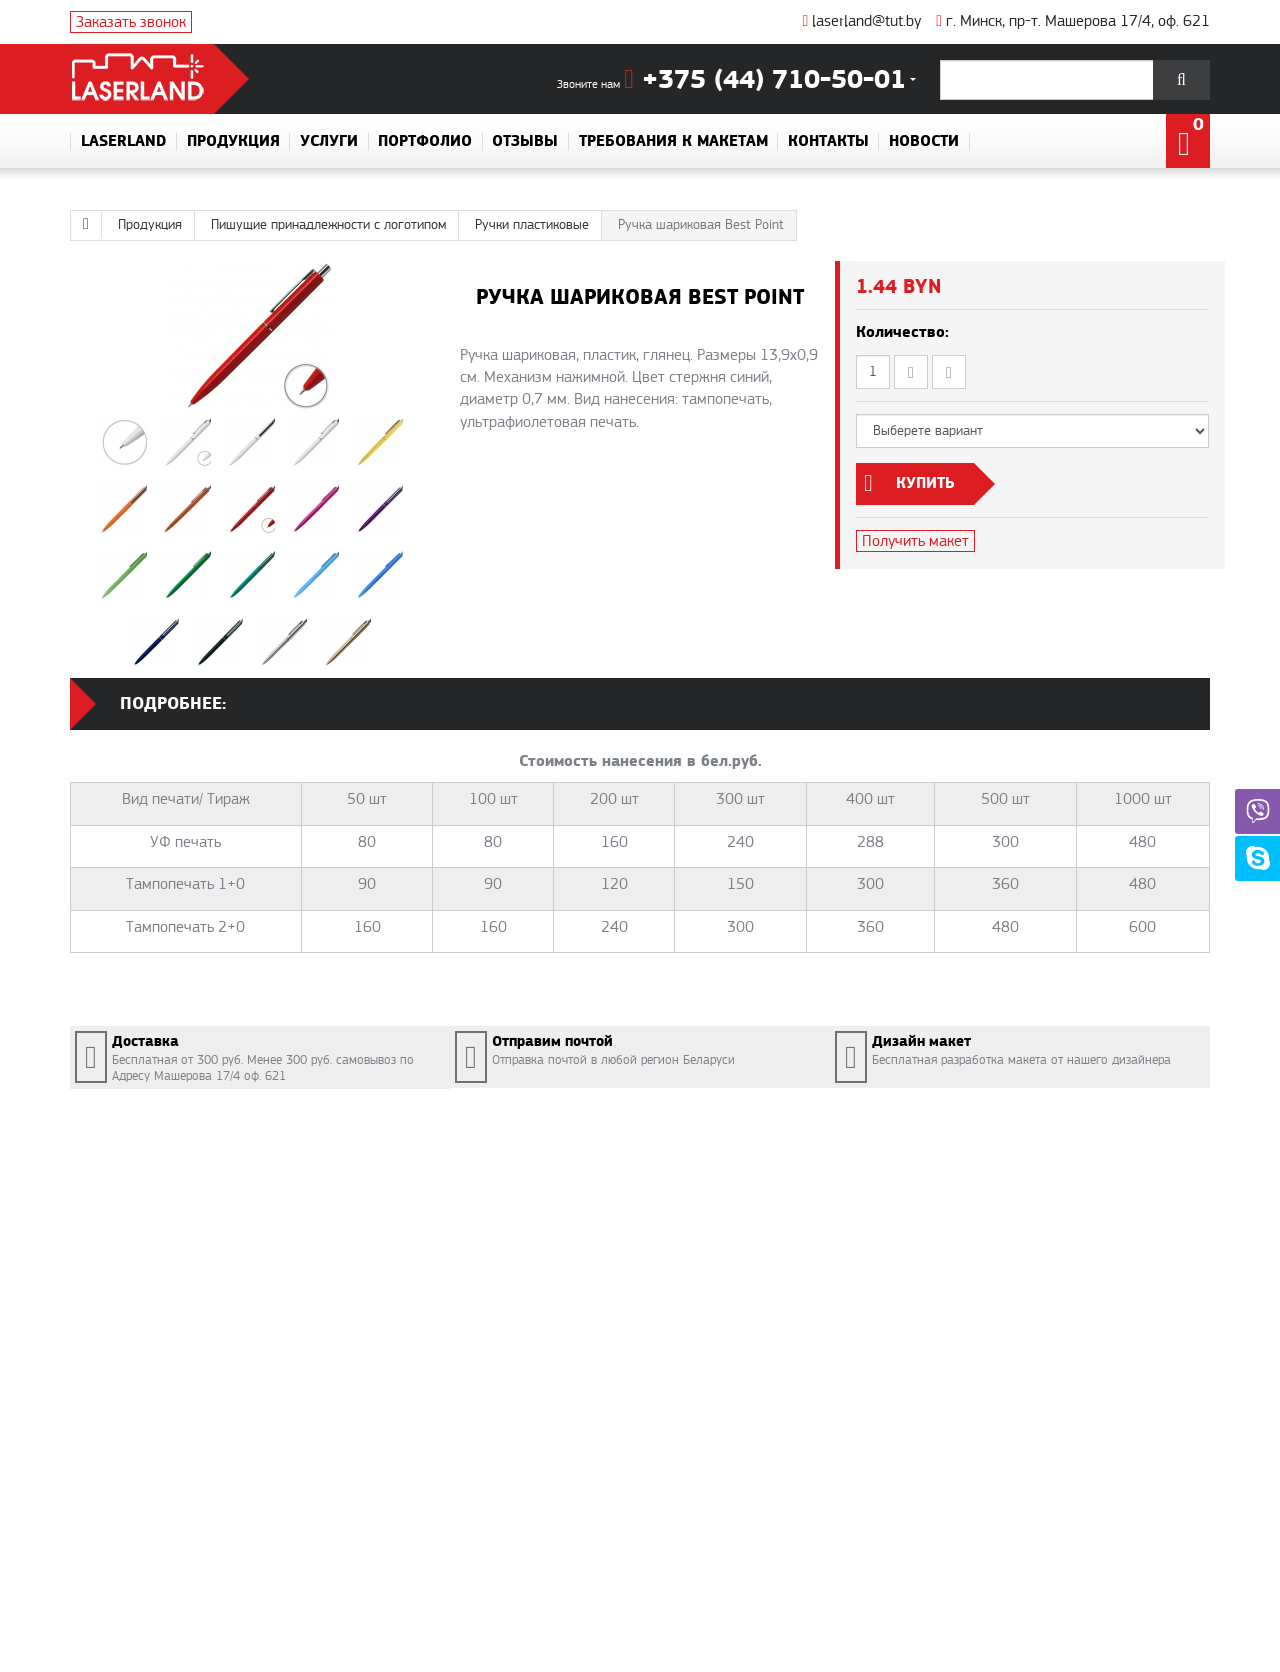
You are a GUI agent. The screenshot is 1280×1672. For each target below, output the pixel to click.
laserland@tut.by (861, 21)
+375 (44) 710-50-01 (765, 80)
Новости (924, 142)
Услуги (329, 142)
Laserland (124, 142)
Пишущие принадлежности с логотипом (328, 225)
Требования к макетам (673, 142)
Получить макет (915, 541)
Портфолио (425, 142)
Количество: (902, 332)
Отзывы (525, 142)
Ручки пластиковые (532, 225)
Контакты (828, 142)
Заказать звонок (131, 22)
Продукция (233, 142)
